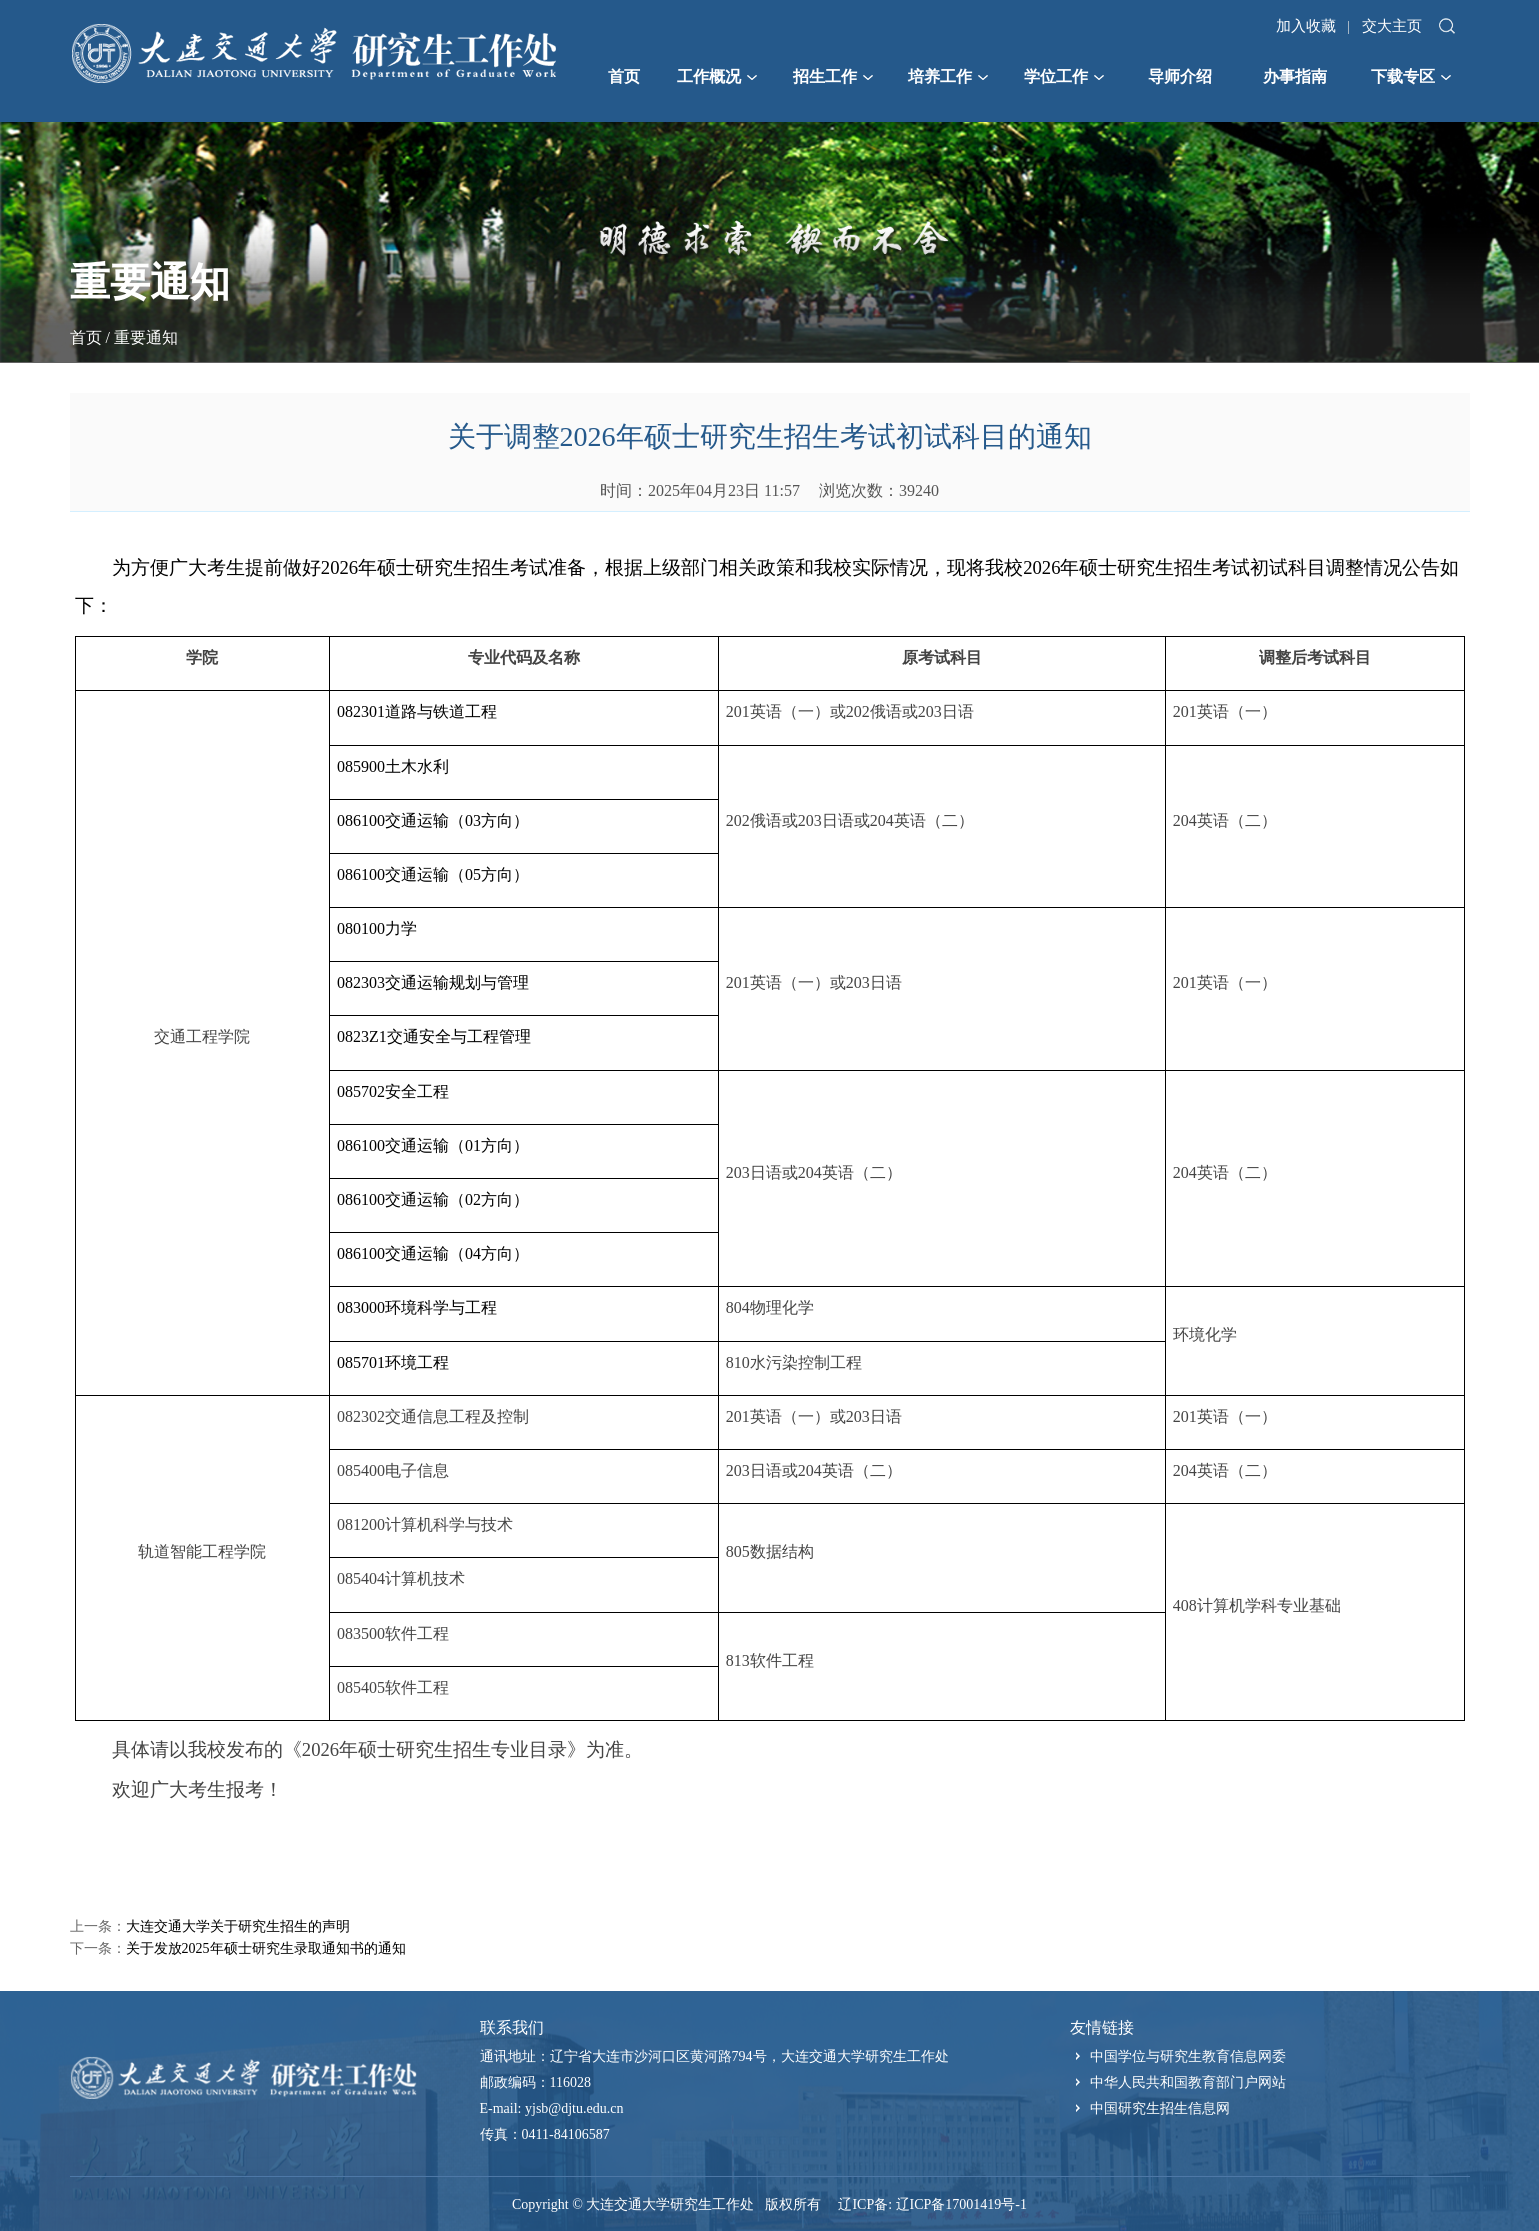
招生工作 (833, 76)
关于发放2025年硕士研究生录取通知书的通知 (266, 1948)
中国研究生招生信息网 (1160, 2108)
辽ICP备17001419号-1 (961, 2204)
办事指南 (1295, 76)
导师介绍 (1180, 76)
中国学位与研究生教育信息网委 (1188, 2056)
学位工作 (1064, 76)
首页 (624, 76)
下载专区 (1411, 76)
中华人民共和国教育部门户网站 (1188, 2082)
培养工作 (948, 76)
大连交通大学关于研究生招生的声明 (238, 1926)
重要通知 (146, 337)
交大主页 (1392, 26)
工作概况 (717, 76)
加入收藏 (1306, 26)
